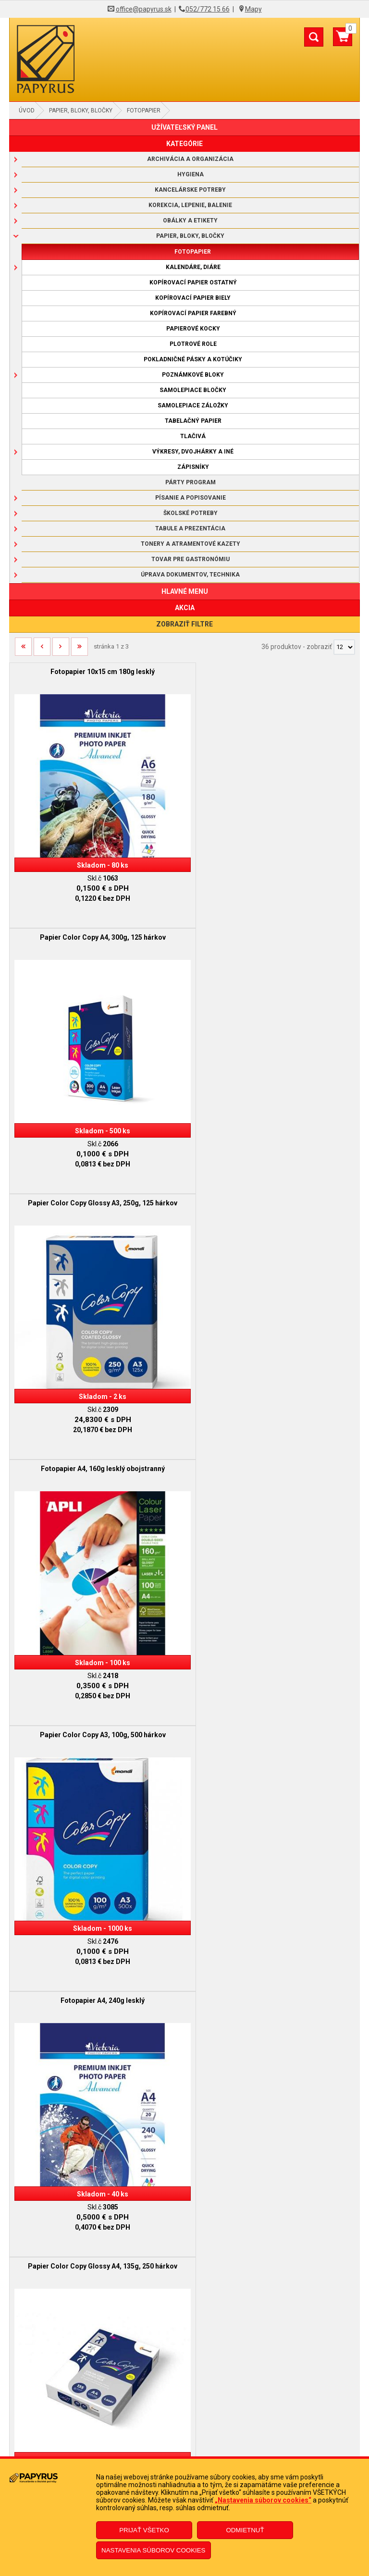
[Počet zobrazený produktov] (344, 647)
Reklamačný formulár (185, 2423)
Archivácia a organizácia (190, 159)
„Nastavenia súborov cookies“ (263, 2500)
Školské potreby (190, 513)
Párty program (190, 482)
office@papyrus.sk (144, 9)
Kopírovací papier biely (193, 297)
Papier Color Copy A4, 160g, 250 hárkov (97, 1688)
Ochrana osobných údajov (185, 2377)
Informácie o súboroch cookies (184, 2392)
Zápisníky (193, 467)
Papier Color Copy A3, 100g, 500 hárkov (97, 1180)
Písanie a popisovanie (190, 497)
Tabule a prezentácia (190, 528)
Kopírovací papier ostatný (193, 282)
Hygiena (190, 174)
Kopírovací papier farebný (193, 313)
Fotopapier (143, 110)
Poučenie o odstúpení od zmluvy (184, 2452)
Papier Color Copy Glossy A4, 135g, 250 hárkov (97, 1433)
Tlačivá (193, 436)
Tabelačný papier (193, 420)
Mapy (253, 9)
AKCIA (185, 608)
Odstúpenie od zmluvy (185, 2437)
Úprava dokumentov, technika (190, 574)
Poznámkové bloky (193, 374)
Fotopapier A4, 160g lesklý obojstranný (272, 926)
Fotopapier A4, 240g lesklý (272, 1180)
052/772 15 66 (207, 9)
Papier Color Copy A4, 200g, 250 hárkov (97, 1942)
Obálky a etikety (190, 220)
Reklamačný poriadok (184, 2349)
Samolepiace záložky (193, 405)
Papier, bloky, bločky (80, 110)
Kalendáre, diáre (193, 267)
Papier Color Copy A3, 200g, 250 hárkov (272, 1688)
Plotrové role (193, 344)
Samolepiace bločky (193, 390)
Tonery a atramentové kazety (190, 543)
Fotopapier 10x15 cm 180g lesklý (97, 671)
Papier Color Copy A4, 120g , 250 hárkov (272, 1433)
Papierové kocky (193, 328)
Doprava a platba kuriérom (185, 2363)
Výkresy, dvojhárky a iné (193, 451)
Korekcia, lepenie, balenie (190, 205)
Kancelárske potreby (190, 189)
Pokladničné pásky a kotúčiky (193, 359)
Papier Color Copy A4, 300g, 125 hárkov (272, 671)
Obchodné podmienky (184, 2334)
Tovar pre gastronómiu (190, 559)
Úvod (27, 110)
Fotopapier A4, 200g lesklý (272, 1942)
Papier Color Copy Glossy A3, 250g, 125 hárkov (97, 926)
